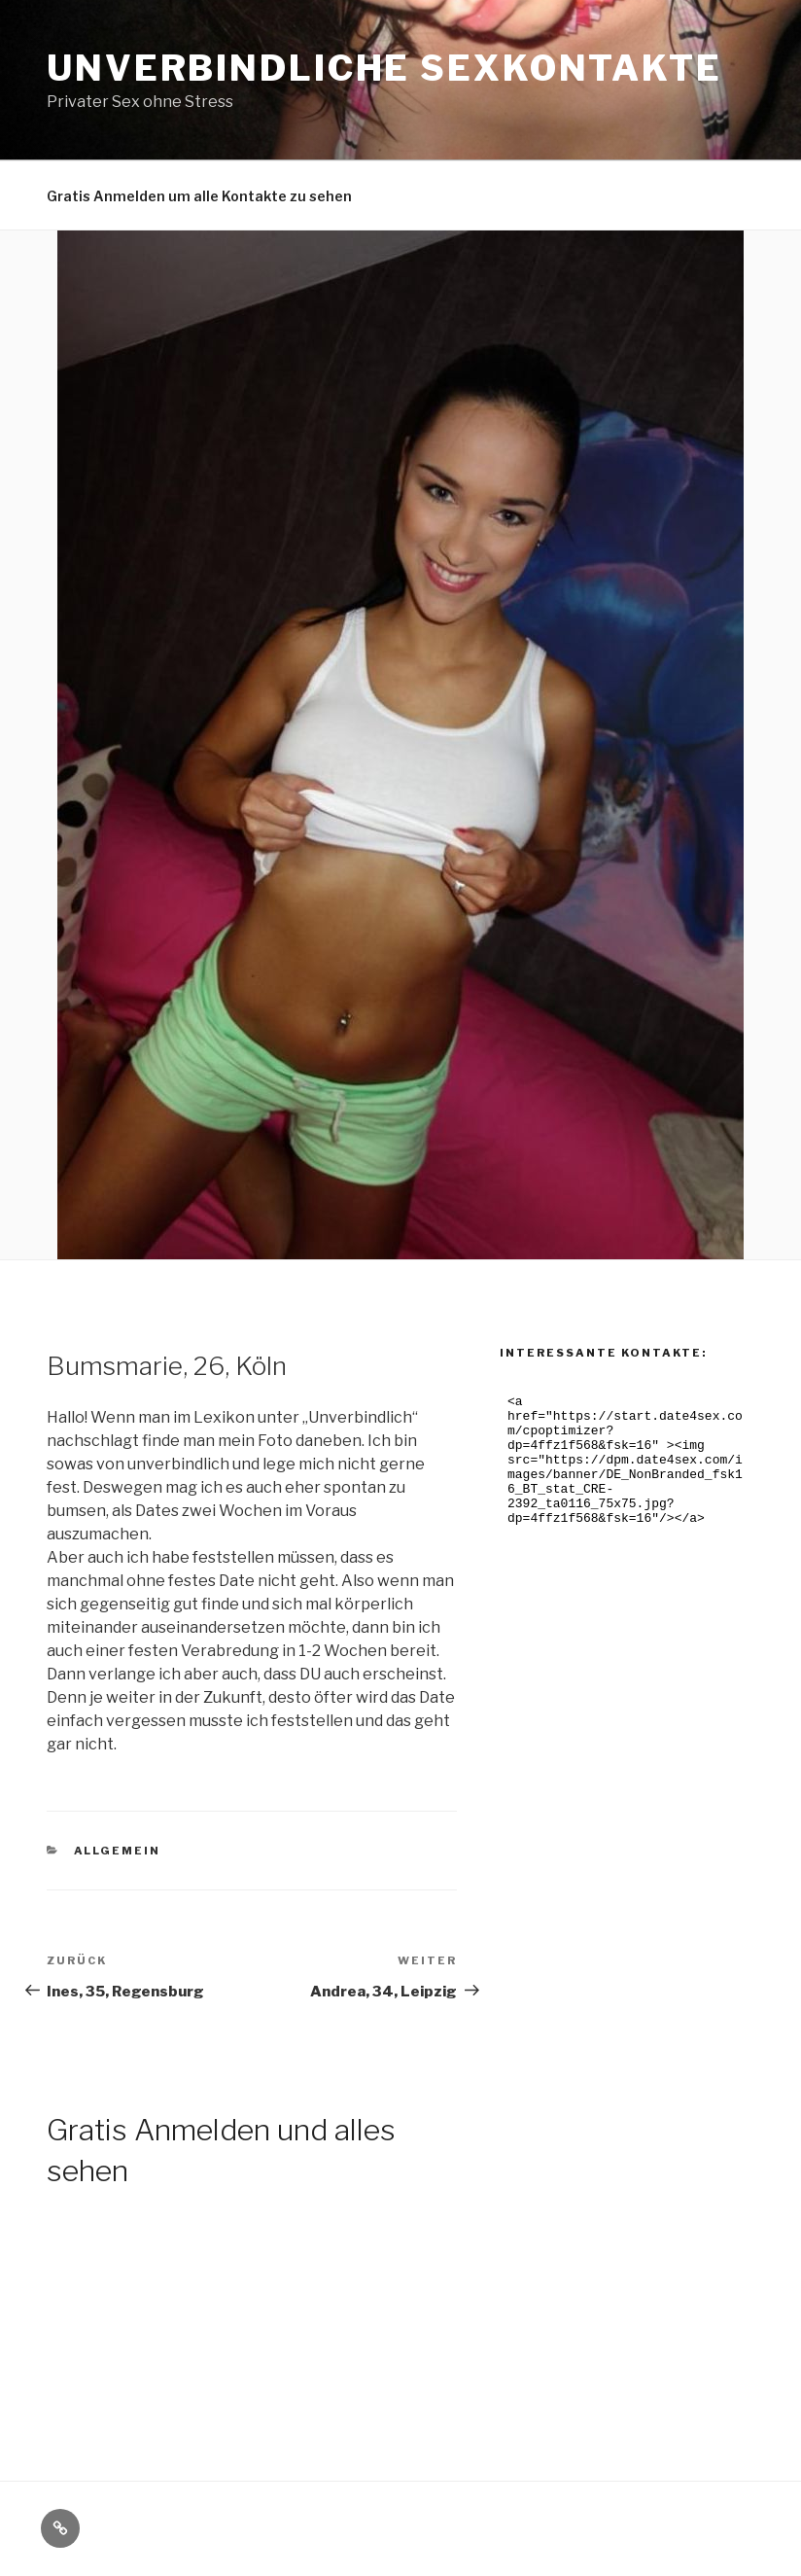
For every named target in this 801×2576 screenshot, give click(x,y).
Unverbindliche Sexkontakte (384, 68)
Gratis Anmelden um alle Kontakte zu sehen (199, 196)
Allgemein (117, 1850)
